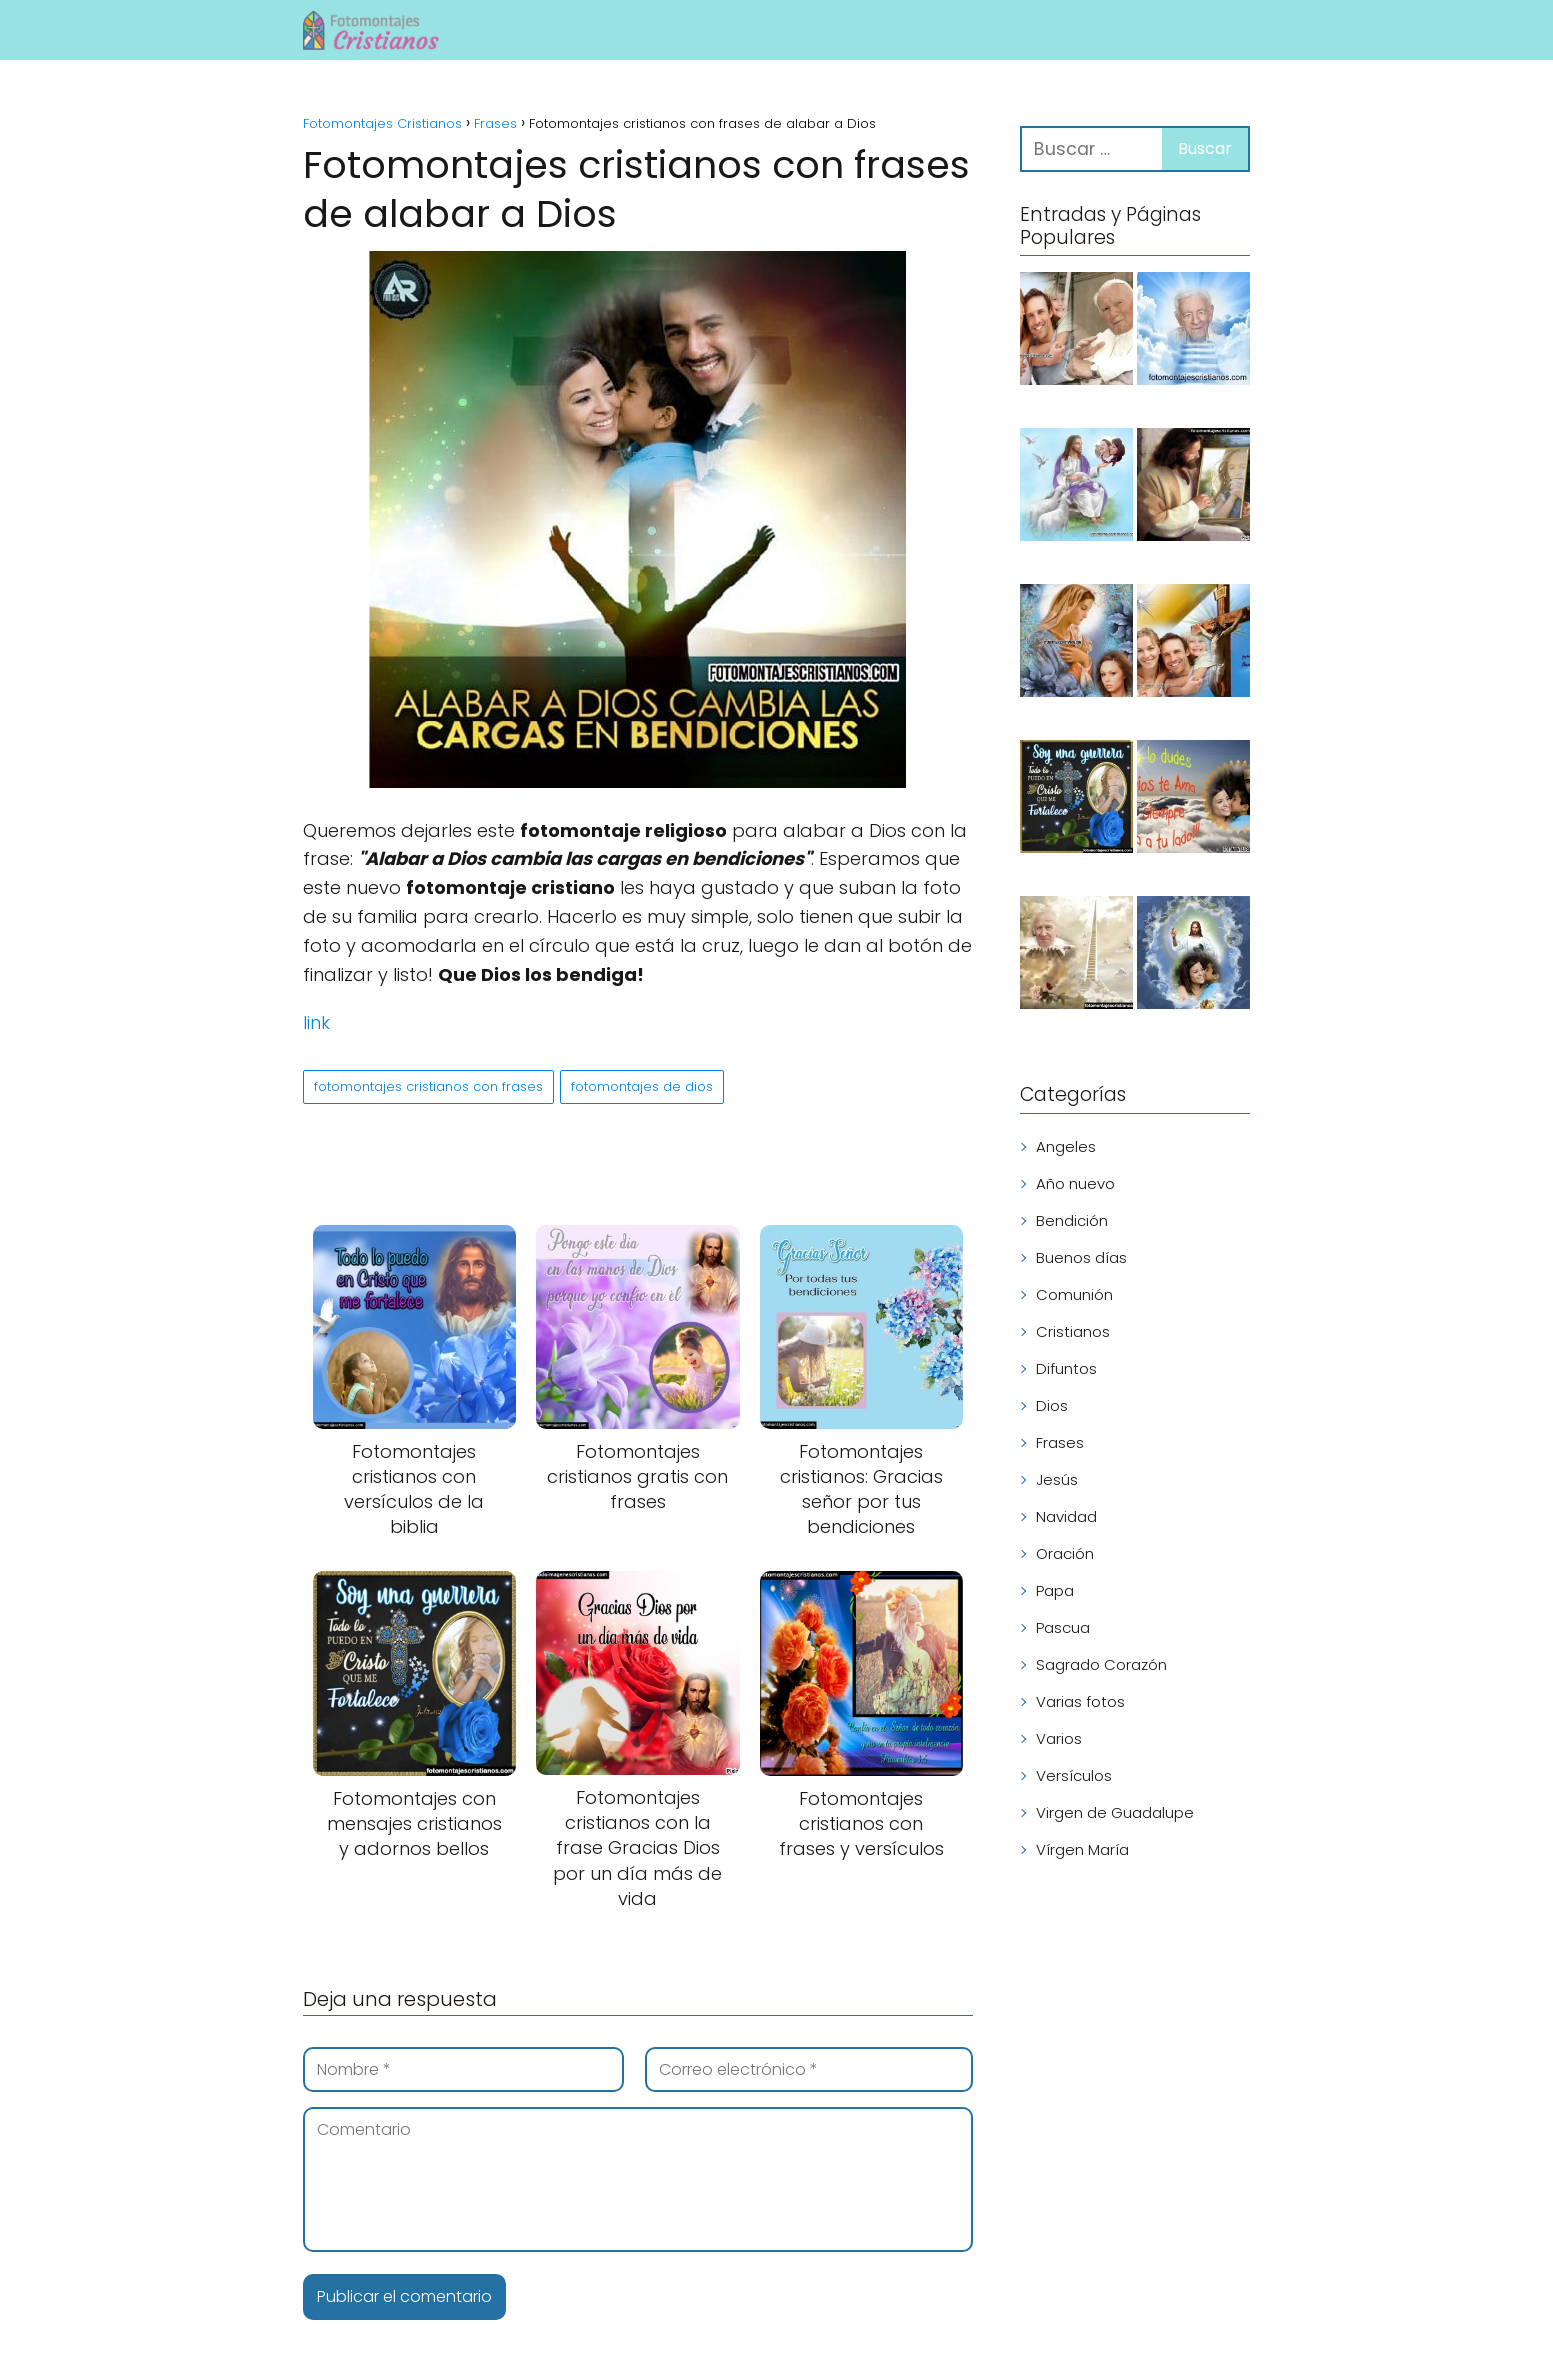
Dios (1052, 1405)
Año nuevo (1075, 1183)
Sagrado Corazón (1101, 1664)
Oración (1065, 1553)
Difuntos (1066, 1368)
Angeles (1066, 1146)
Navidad (1066, 1516)
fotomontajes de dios (642, 1086)
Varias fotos (1080, 1701)
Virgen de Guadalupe (1115, 1812)
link (316, 1022)
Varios (1059, 1738)
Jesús (1057, 1479)
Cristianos (1073, 1331)
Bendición (1072, 1220)
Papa (1055, 1590)
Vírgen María (1082, 1849)
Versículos (1074, 1775)
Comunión (1074, 1294)
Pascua (1063, 1627)
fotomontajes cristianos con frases (428, 1086)
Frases (1060, 1442)
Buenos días (1081, 1257)
